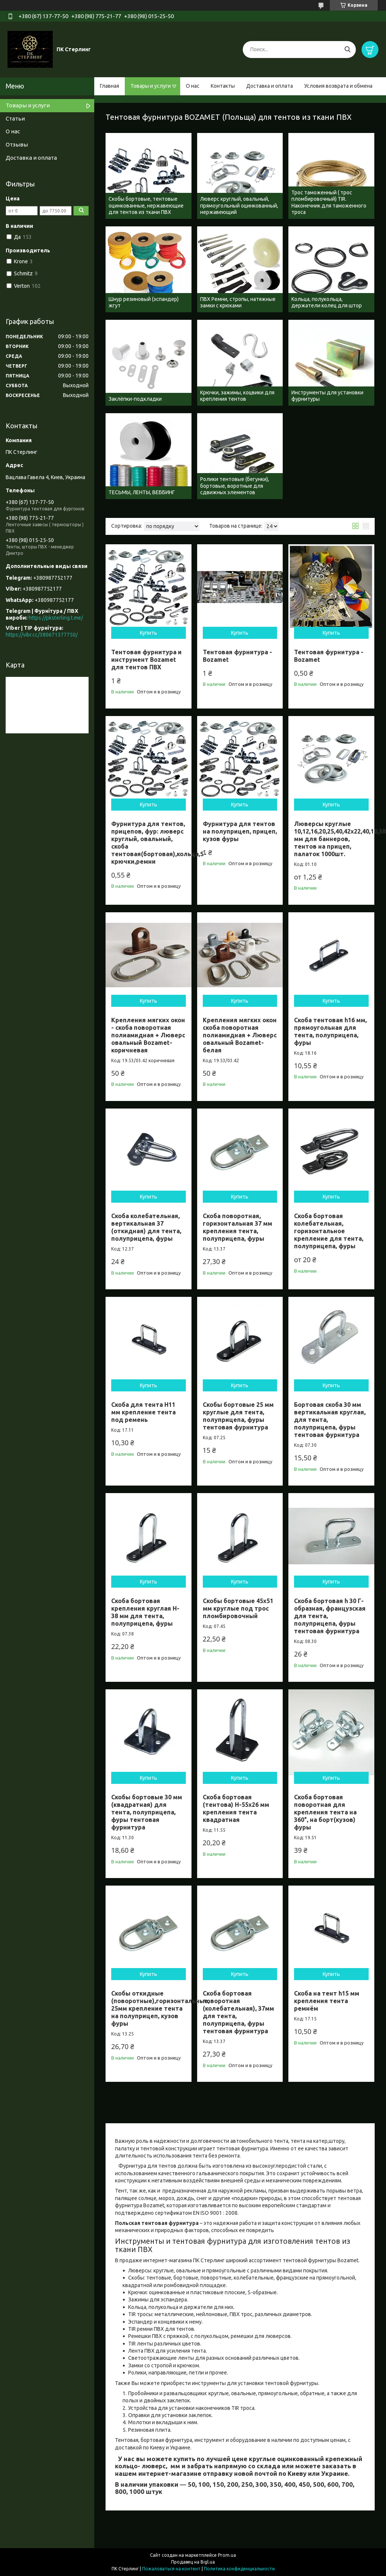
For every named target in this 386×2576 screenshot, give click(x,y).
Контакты (223, 86)
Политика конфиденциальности (239, 2568)
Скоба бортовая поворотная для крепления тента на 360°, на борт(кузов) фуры (325, 1812)
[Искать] (347, 49)
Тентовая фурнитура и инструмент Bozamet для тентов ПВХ (146, 659)
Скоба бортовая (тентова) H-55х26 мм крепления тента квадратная (236, 1808)
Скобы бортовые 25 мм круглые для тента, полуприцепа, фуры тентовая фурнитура (238, 1416)
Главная (109, 86)
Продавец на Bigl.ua (193, 2561)
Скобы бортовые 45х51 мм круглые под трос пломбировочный (238, 1608)
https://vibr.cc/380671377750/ (42, 635)
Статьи (15, 118)
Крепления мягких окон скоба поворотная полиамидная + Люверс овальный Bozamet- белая (240, 1035)
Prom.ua (227, 2555)
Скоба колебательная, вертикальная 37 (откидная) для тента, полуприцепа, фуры (146, 1227)
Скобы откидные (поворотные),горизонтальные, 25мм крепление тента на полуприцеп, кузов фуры (160, 2008)
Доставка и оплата (269, 86)
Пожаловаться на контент (171, 2568)
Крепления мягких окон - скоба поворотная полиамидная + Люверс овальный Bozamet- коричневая (148, 1035)
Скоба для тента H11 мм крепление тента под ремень (143, 1412)
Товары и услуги (150, 86)
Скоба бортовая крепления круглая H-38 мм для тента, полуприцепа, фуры (145, 1612)
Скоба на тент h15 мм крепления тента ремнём (326, 2001)
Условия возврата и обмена (338, 86)
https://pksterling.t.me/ (56, 618)
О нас (192, 86)
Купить (148, 633)
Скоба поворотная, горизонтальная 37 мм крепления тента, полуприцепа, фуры (237, 1227)
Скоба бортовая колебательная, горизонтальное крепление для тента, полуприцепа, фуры (328, 1230)
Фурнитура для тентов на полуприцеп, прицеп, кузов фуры (240, 831)
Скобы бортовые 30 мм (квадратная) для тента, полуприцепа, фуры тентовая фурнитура (146, 1812)
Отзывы (17, 144)
